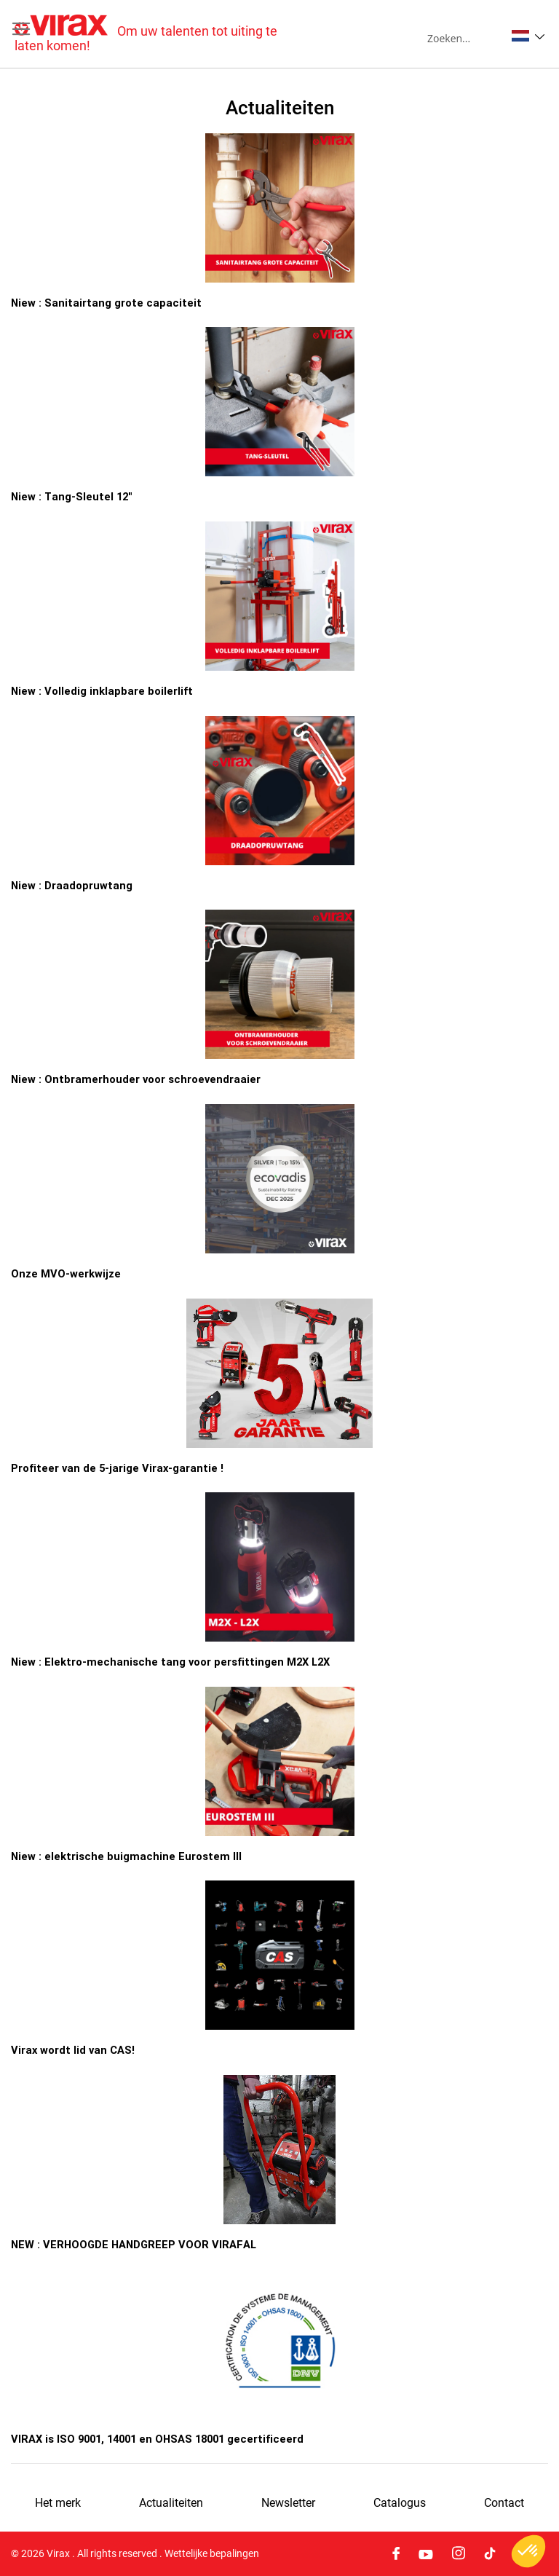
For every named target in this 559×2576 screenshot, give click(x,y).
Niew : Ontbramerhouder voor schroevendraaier (136, 1079)
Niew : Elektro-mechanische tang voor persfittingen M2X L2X (170, 1662)
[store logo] (147, 34)
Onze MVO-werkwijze (66, 1273)
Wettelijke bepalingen (211, 2553)
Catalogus (399, 2503)
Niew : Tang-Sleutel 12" (71, 496)
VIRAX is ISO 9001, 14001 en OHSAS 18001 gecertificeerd (157, 2439)
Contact (504, 2503)
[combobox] (466, 38)
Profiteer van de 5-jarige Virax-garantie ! (117, 1468)
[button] (528, 36)
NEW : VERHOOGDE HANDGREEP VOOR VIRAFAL (133, 2244)
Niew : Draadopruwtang (71, 885)
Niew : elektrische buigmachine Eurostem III (126, 1856)
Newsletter (288, 2503)
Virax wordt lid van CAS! (73, 2050)
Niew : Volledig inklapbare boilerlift (102, 691)
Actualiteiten (171, 2503)
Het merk (58, 2503)
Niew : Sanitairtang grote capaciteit (106, 303)
